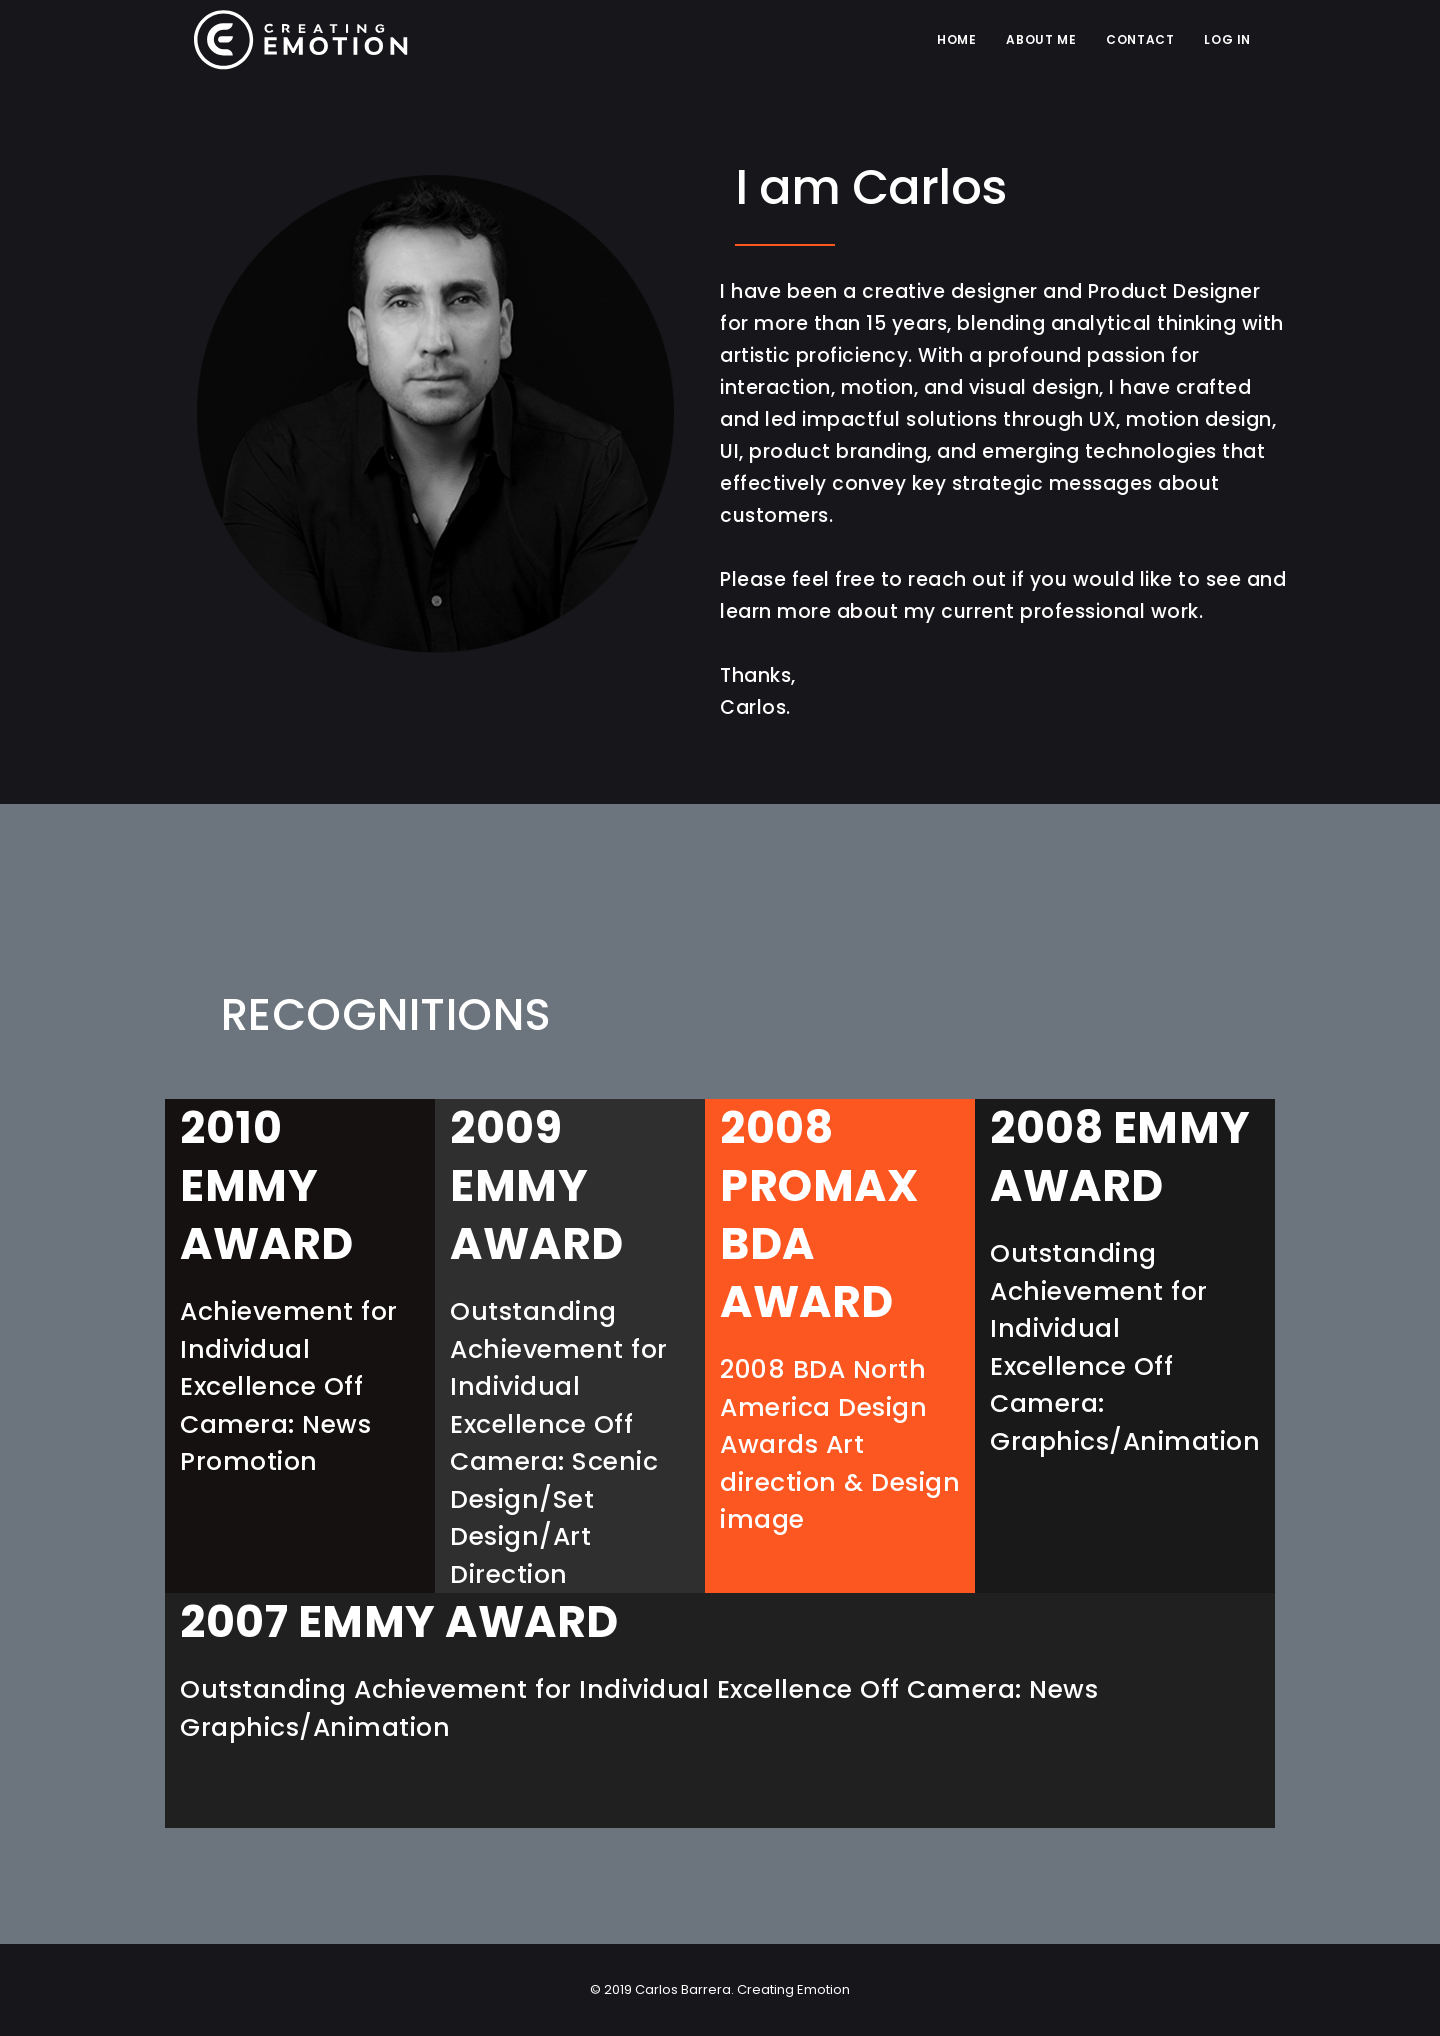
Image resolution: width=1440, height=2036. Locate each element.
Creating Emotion (792, 1989)
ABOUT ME (1041, 39)
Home (956, 39)
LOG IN (1227, 39)
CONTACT (1140, 39)
